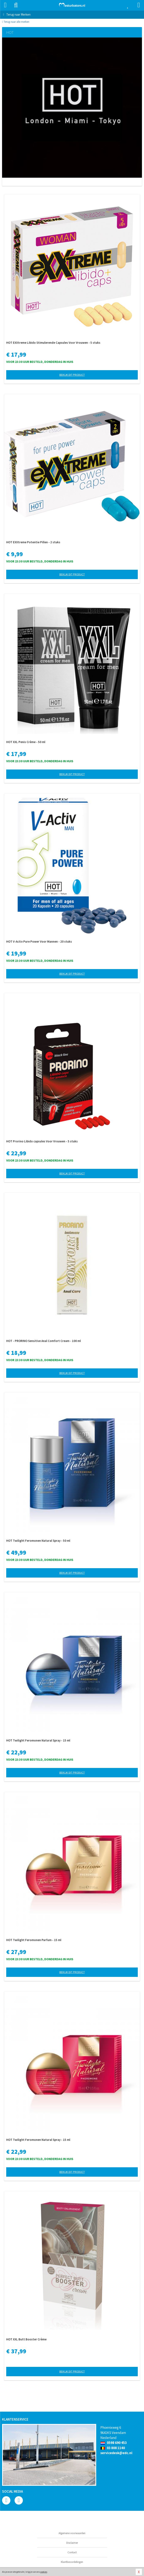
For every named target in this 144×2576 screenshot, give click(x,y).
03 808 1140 (112, 2448)
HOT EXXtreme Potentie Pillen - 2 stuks (33, 542)
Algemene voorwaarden (72, 2533)
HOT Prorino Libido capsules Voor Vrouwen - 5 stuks (42, 1141)
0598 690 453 (113, 2442)
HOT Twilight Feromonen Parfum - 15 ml (33, 1940)
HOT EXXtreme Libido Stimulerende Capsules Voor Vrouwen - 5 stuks (53, 343)
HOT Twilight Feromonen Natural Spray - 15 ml (38, 1740)
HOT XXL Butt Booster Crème (26, 2339)
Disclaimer (72, 2543)
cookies (43, 2571)
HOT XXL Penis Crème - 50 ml (25, 742)
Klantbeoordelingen (72, 2562)
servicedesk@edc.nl (116, 2453)
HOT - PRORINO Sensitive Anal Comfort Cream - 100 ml (43, 1341)
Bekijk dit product (72, 375)
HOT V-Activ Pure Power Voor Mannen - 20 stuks (39, 941)
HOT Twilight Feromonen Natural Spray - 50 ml (38, 1541)
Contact (72, 2552)
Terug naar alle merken (15, 22)
